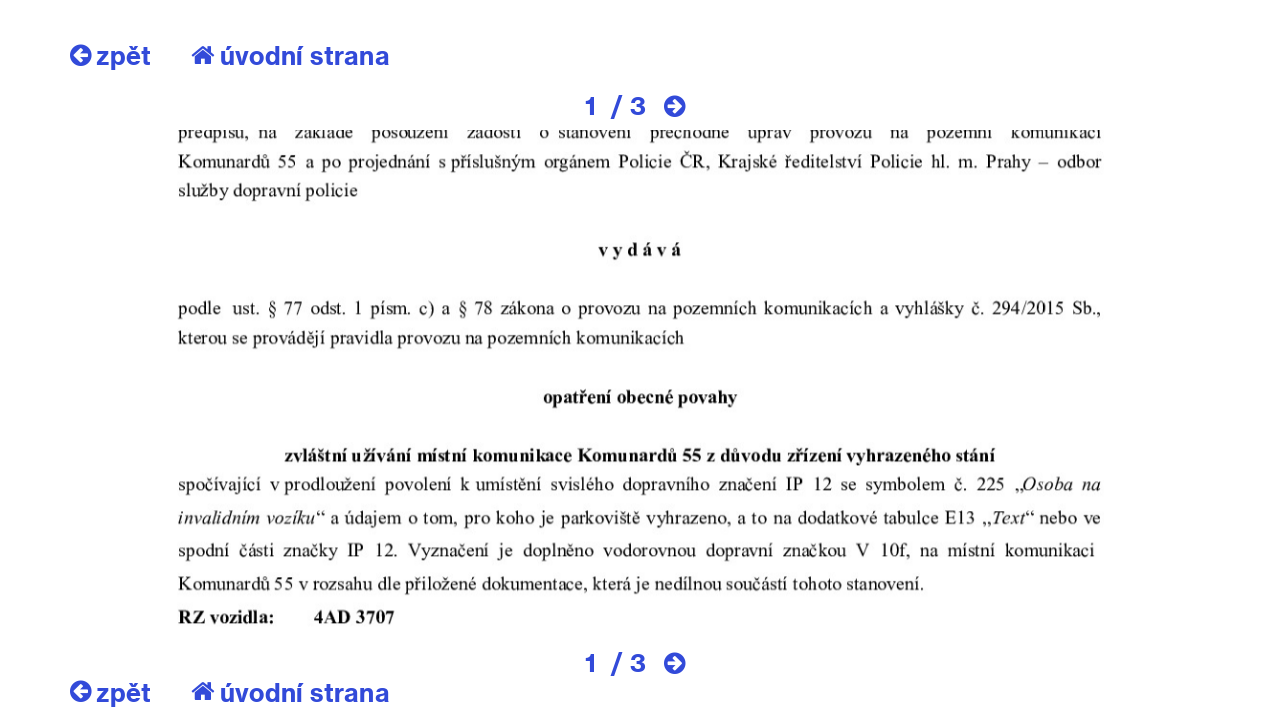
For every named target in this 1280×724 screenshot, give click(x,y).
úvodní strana (290, 55)
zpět (110, 55)
